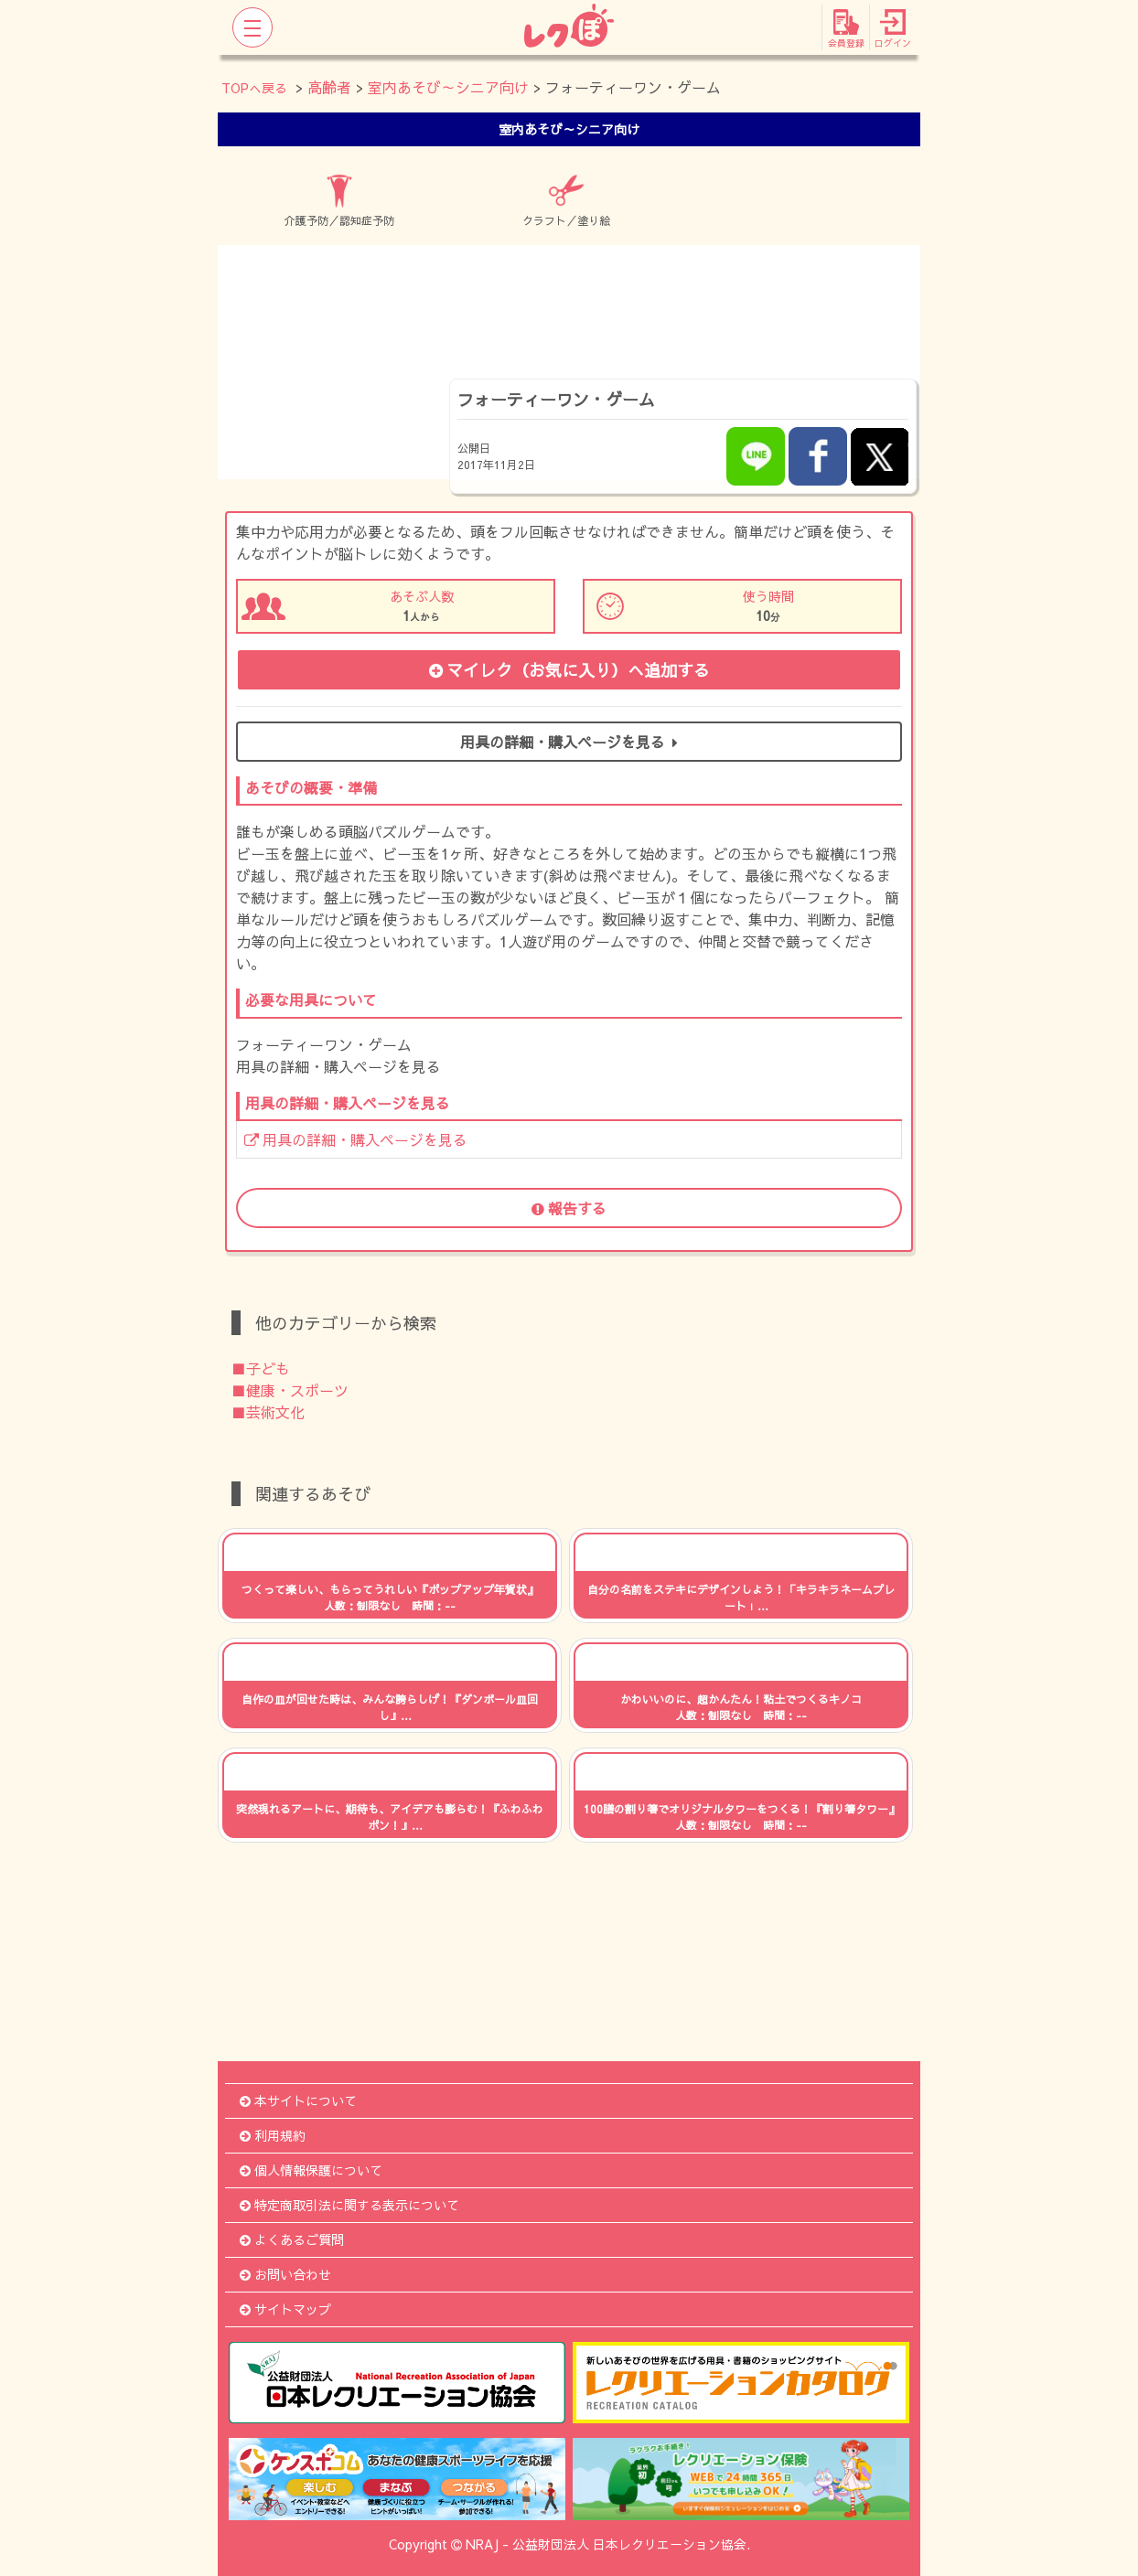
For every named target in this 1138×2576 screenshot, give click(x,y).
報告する (569, 1208)
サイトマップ (285, 2309)
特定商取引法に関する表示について (349, 2205)
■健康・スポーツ (290, 1390)
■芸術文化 (268, 1412)
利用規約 (273, 2135)
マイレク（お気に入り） (569, 669)
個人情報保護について (311, 2170)
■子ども (260, 1368)
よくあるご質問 (292, 2239)
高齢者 (329, 87)
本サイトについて (298, 2100)
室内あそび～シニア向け (448, 87)
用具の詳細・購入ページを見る (569, 742)
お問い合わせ (285, 2274)
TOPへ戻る (254, 88)
